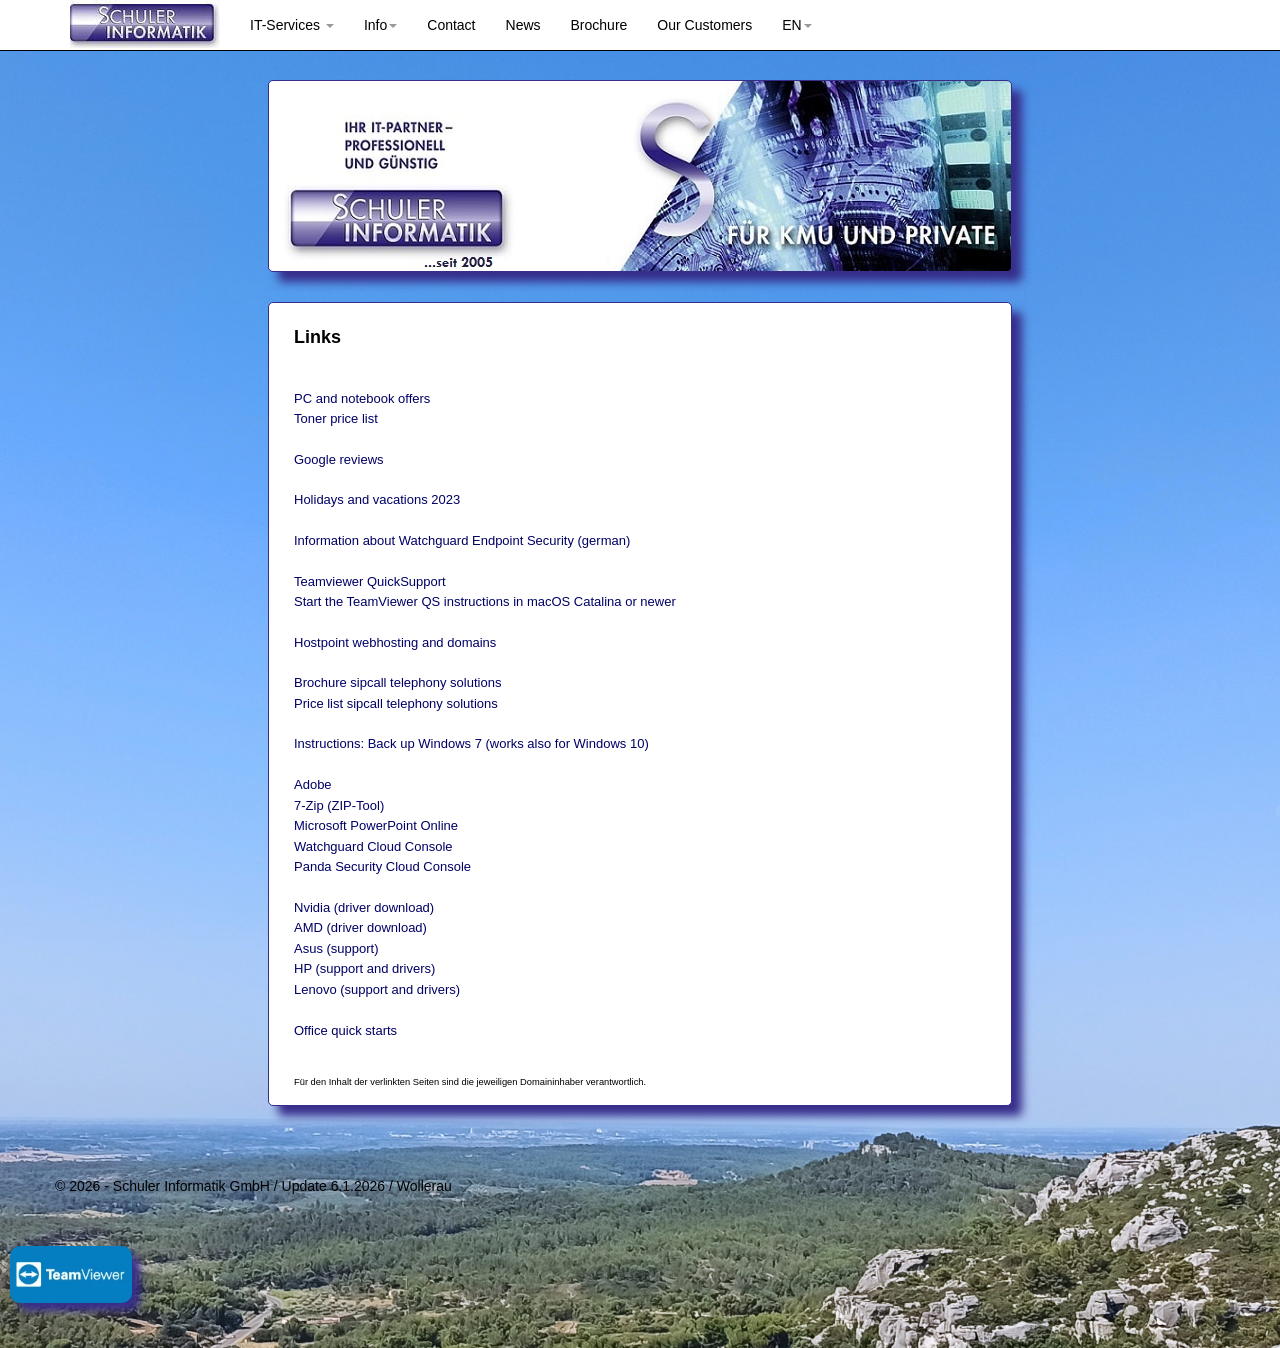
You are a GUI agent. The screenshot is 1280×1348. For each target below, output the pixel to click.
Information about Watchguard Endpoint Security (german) (462, 540)
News (523, 25)
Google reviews (339, 459)
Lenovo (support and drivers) (377, 989)
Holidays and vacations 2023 (377, 499)
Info (380, 25)
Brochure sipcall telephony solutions (397, 682)
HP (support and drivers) (364, 968)
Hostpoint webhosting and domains (395, 642)
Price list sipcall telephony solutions (396, 703)
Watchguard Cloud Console (373, 846)
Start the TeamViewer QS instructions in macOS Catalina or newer (485, 601)
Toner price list (336, 418)
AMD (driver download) (360, 927)
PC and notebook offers (362, 398)
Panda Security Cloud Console (382, 866)
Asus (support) (336, 948)
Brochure (599, 25)
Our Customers (704, 25)
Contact (451, 25)
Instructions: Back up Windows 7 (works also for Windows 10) (471, 743)
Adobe (313, 784)
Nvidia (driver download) (364, 907)
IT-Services (292, 25)
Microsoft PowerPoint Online (376, 825)
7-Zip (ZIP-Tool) (339, 805)
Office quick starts (345, 1030)
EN (796, 25)
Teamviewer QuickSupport (370, 581)
